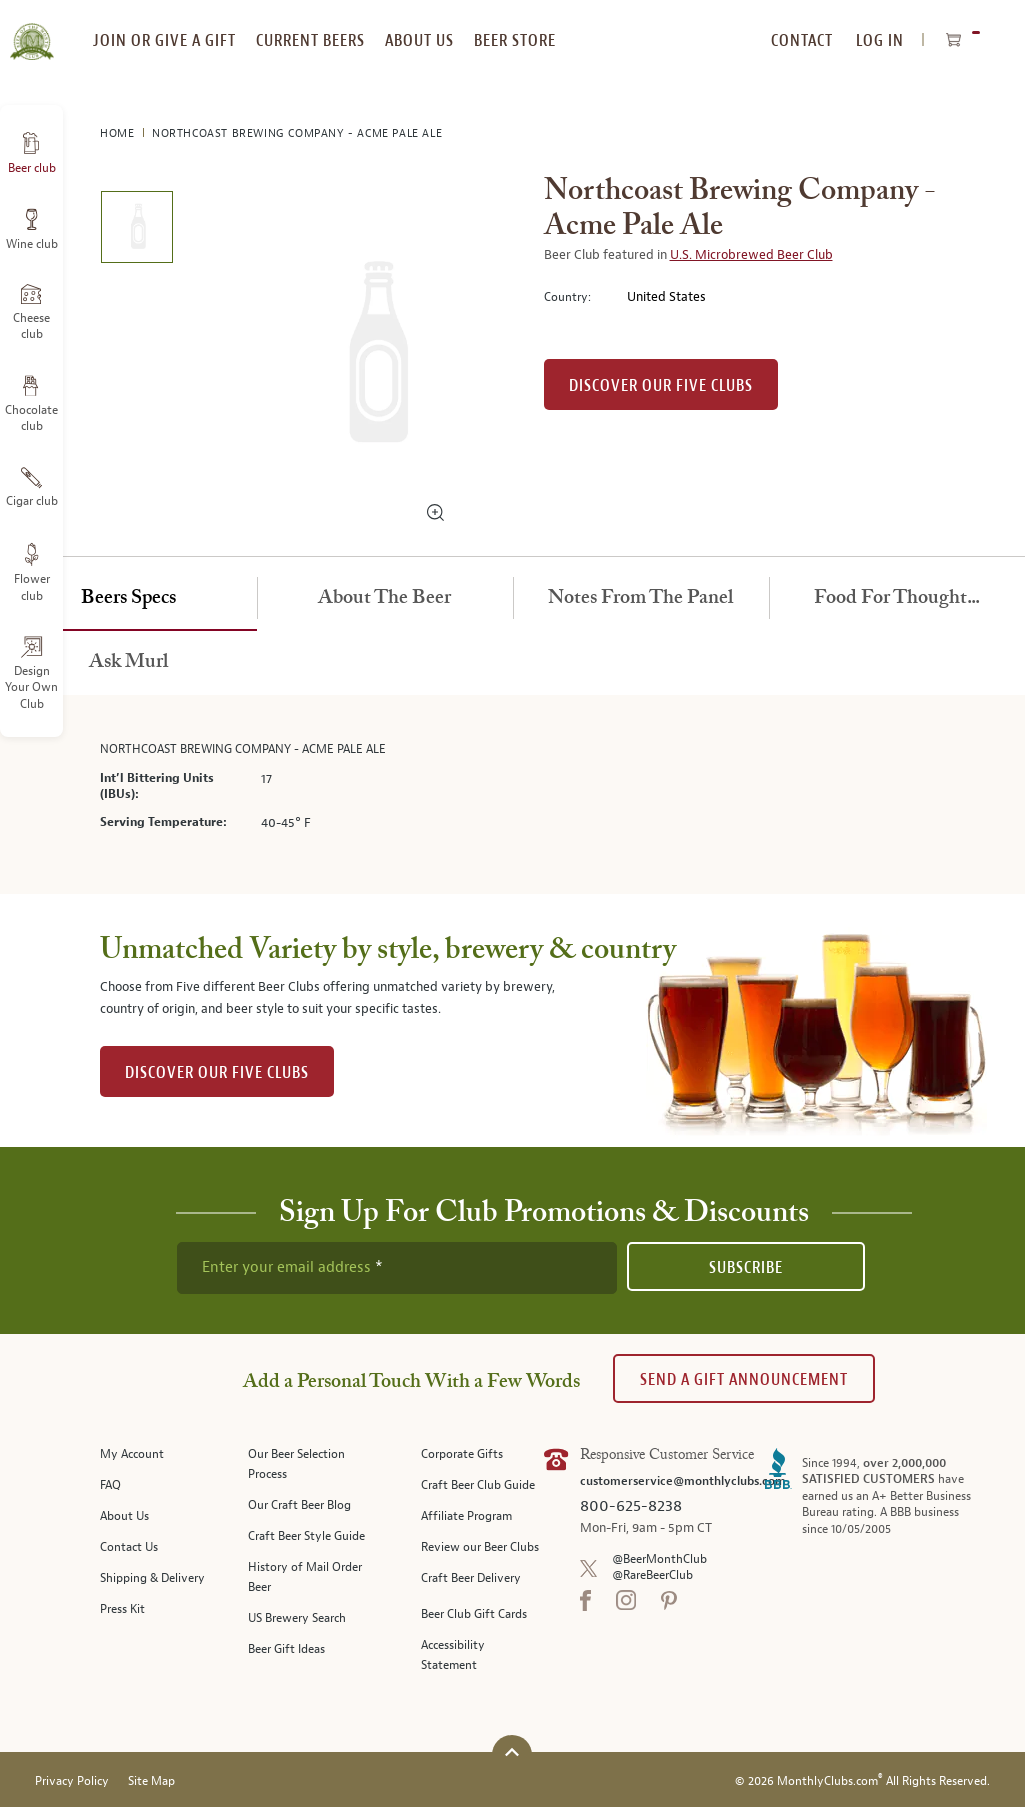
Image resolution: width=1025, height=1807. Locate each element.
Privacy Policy (72, 1781)
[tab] (129, 599)
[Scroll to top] (512, 1752)
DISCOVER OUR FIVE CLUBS (217, 1072)
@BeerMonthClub (659, 1559)
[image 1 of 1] (136, 230)
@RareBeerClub (652, 1575)
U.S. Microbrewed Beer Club (751, 255)
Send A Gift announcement (744, 1379)
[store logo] (31, 30)
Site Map (151, 1781)
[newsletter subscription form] (397, 1268)
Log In (880, 40)
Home (119, 133)
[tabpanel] (513, 794)
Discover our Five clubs (661, 385)
